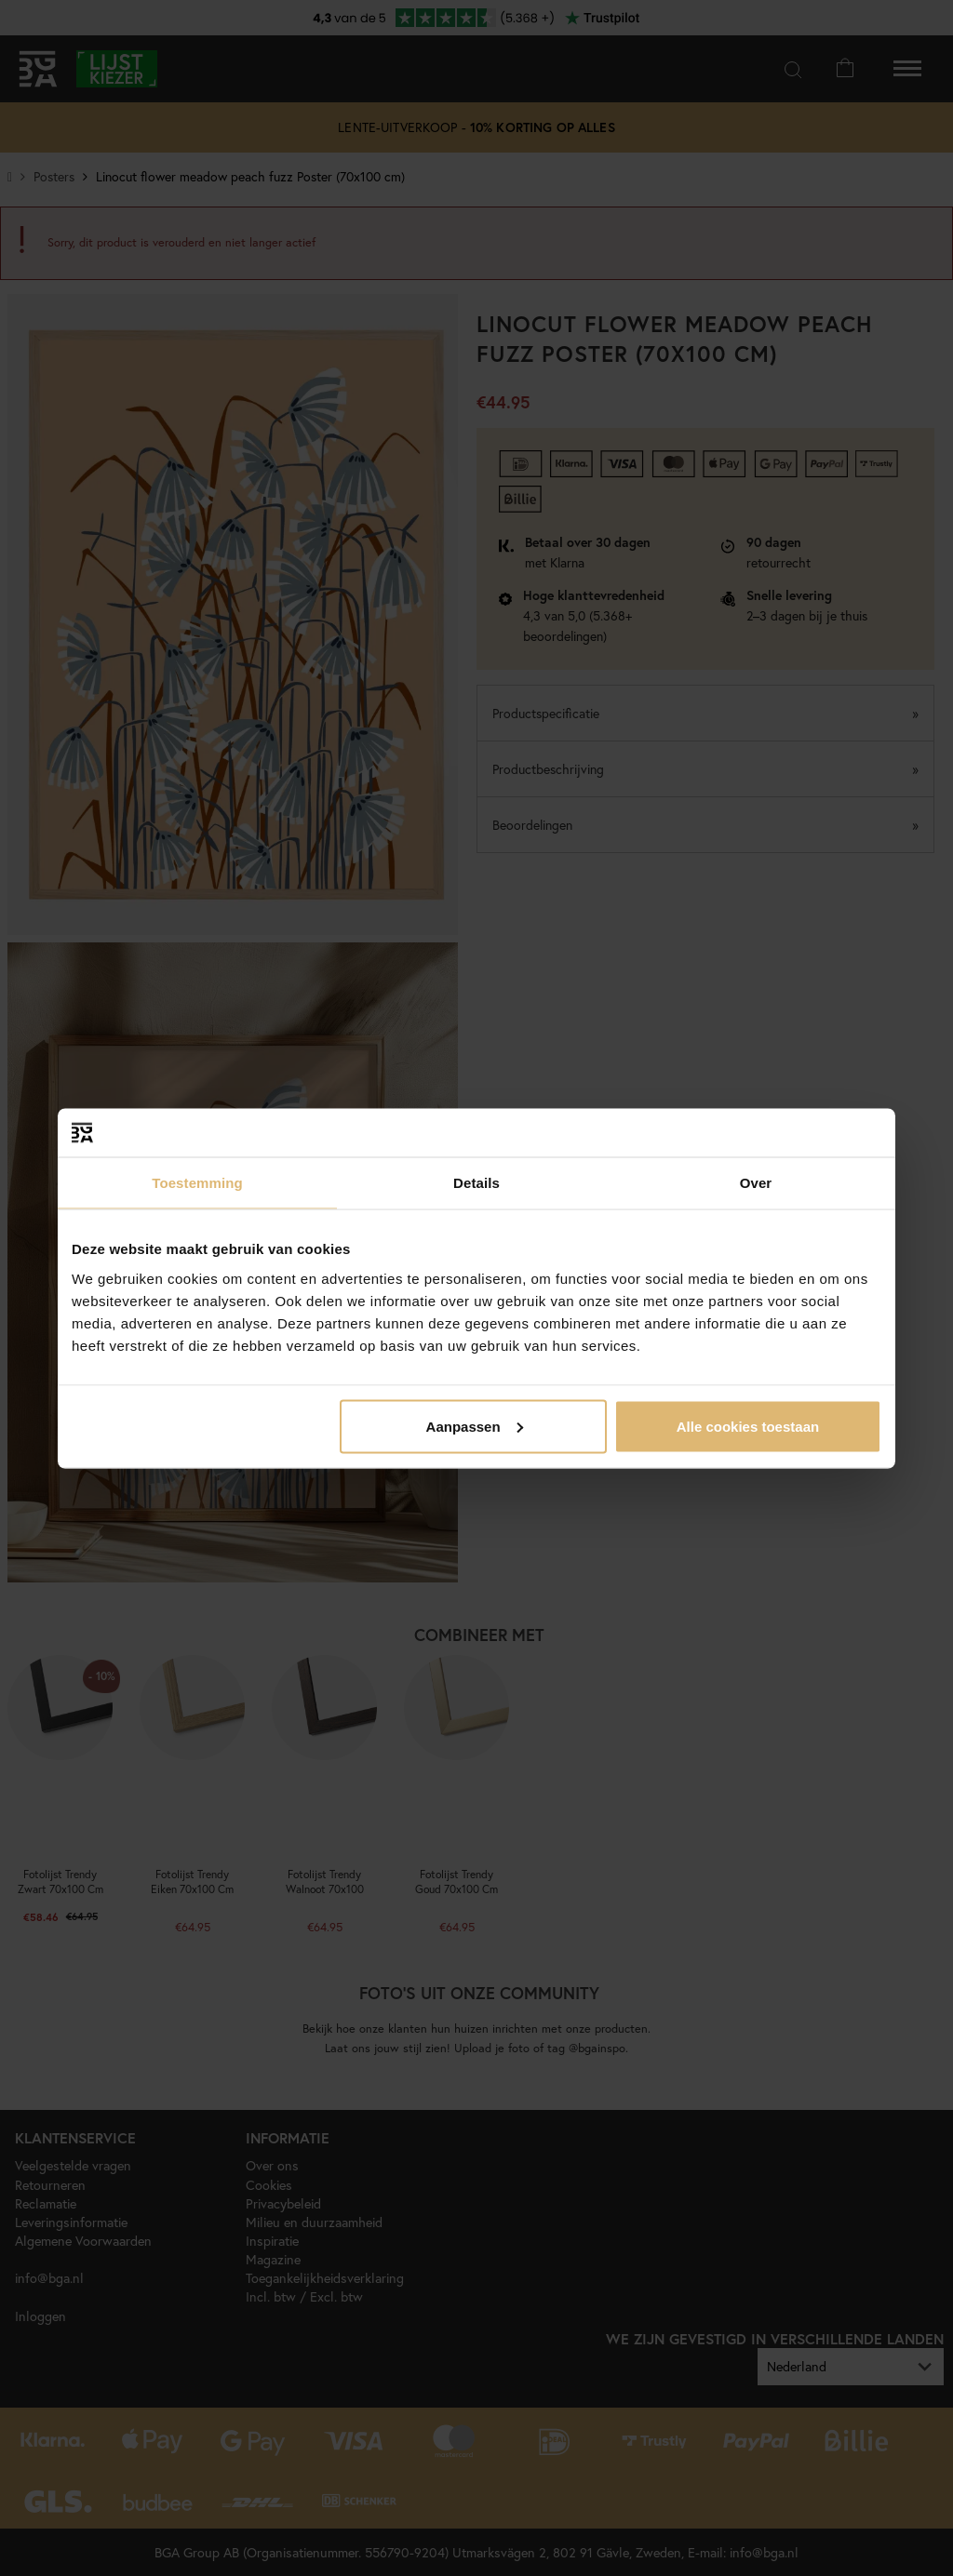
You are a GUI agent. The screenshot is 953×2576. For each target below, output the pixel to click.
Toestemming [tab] (197, 1183)
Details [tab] (476, 1183)
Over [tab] (756, 1183)
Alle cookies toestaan (748, 1426)
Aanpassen (474, 1426)
